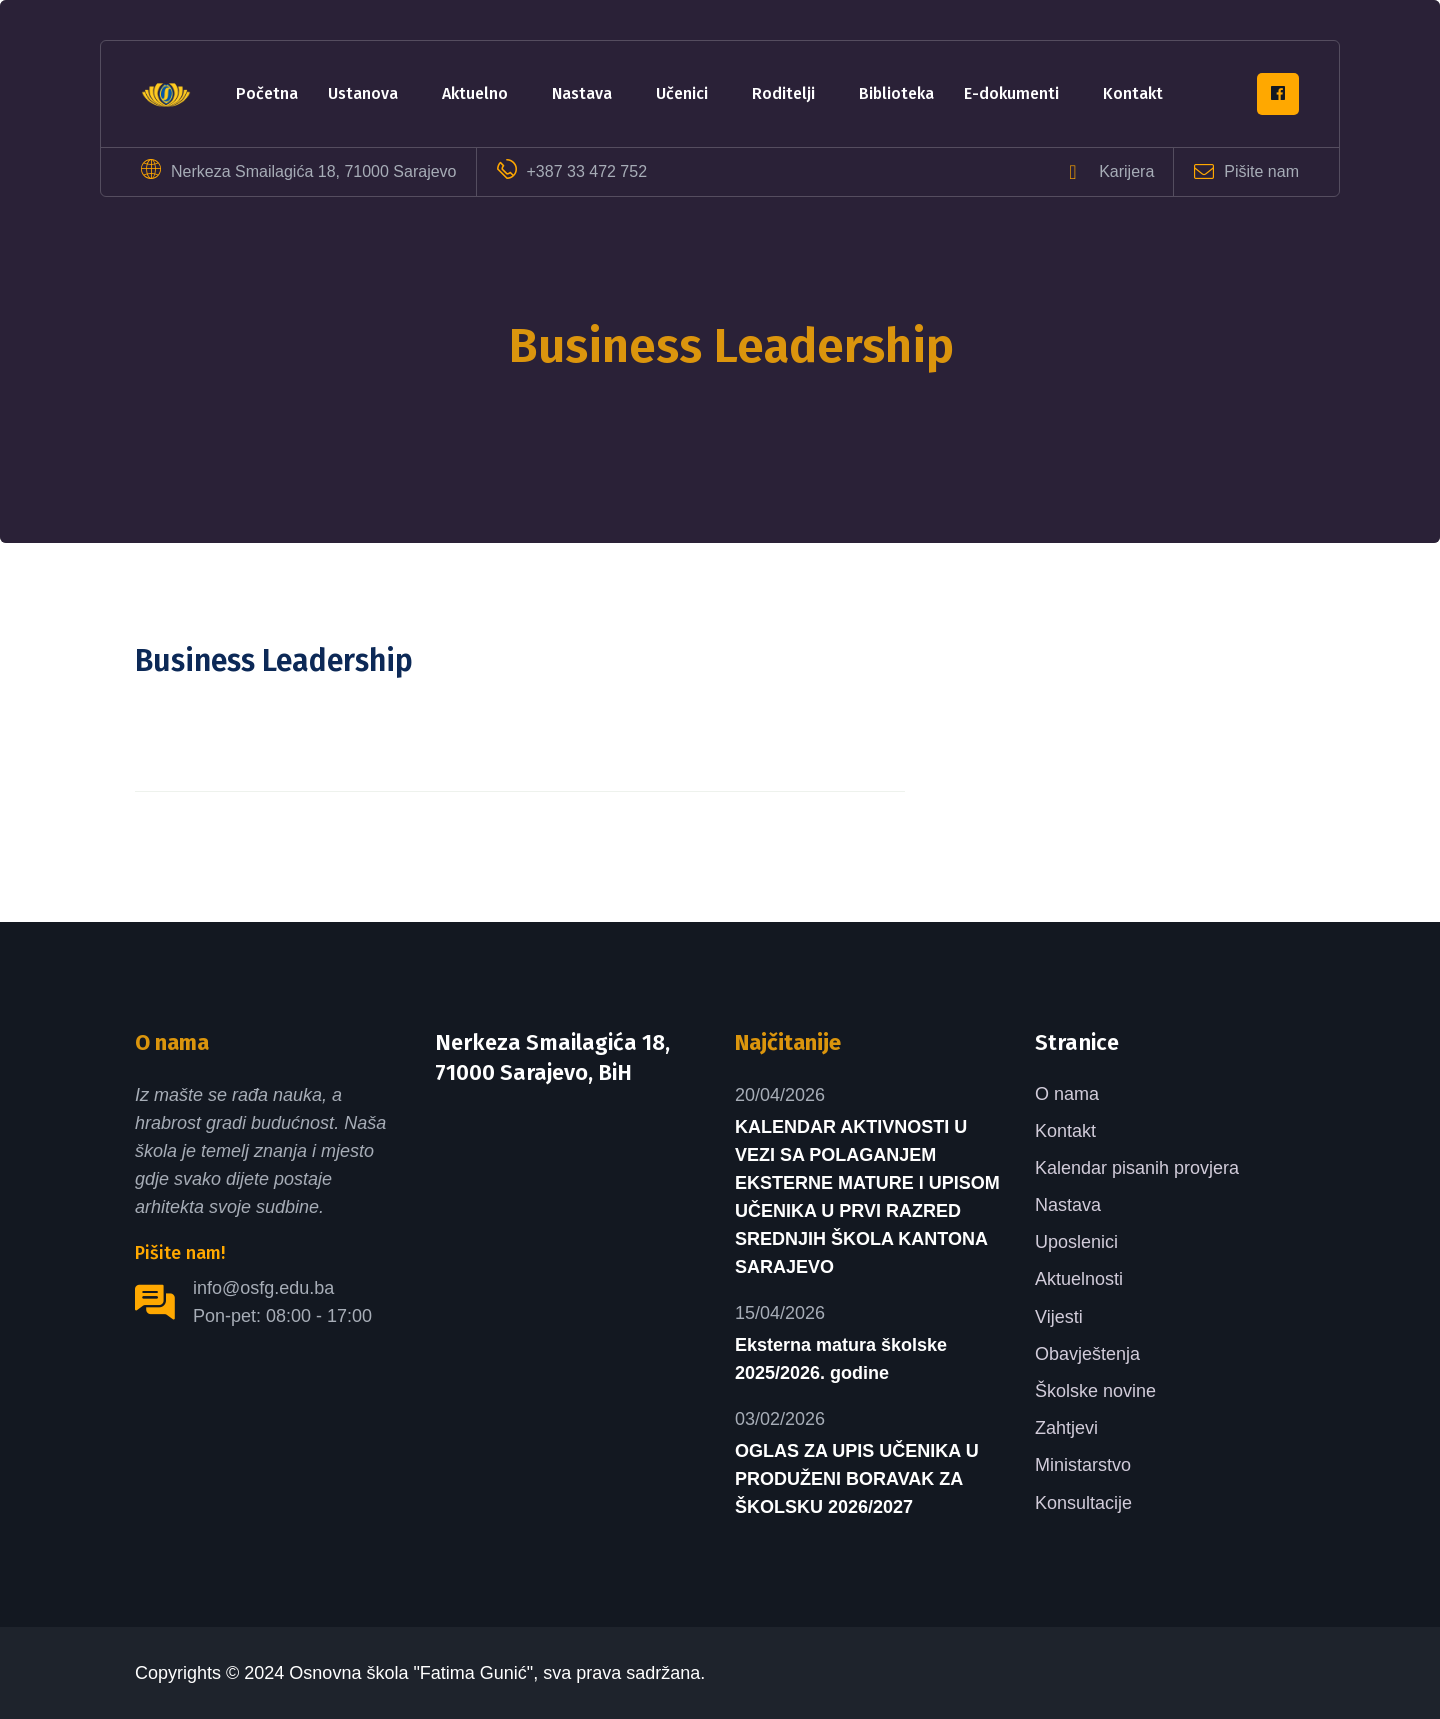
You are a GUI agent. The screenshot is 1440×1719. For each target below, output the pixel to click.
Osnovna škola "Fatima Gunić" (411, 1673)
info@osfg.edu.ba (263, 1288)
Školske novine (1095, 1391)
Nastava (582, 93)
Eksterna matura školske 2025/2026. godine (841, 1359)
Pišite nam (1261, 171)
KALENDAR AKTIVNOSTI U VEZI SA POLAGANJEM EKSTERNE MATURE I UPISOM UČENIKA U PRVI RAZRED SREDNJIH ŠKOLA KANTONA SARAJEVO (867, 1197)
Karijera (1126, 171)
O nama (1067, 1094)
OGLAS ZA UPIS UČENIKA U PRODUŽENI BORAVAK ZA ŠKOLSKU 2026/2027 (857, 1479)
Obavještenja (1087, 1354)
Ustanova (363, 93)
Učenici (682, 93)
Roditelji (783, 93)
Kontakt (1133, 93)
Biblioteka (896, 93)
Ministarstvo (1083, 1465)
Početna (267, 93)
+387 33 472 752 (587, 171)
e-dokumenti (1011, 93)
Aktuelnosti (1079, 1279)
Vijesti (1059, 1317)
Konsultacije (1083, 1503)
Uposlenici (1076, 1242)
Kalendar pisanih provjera (1137, 1168)
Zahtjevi (1066, 1428)
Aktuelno (475, 93)
